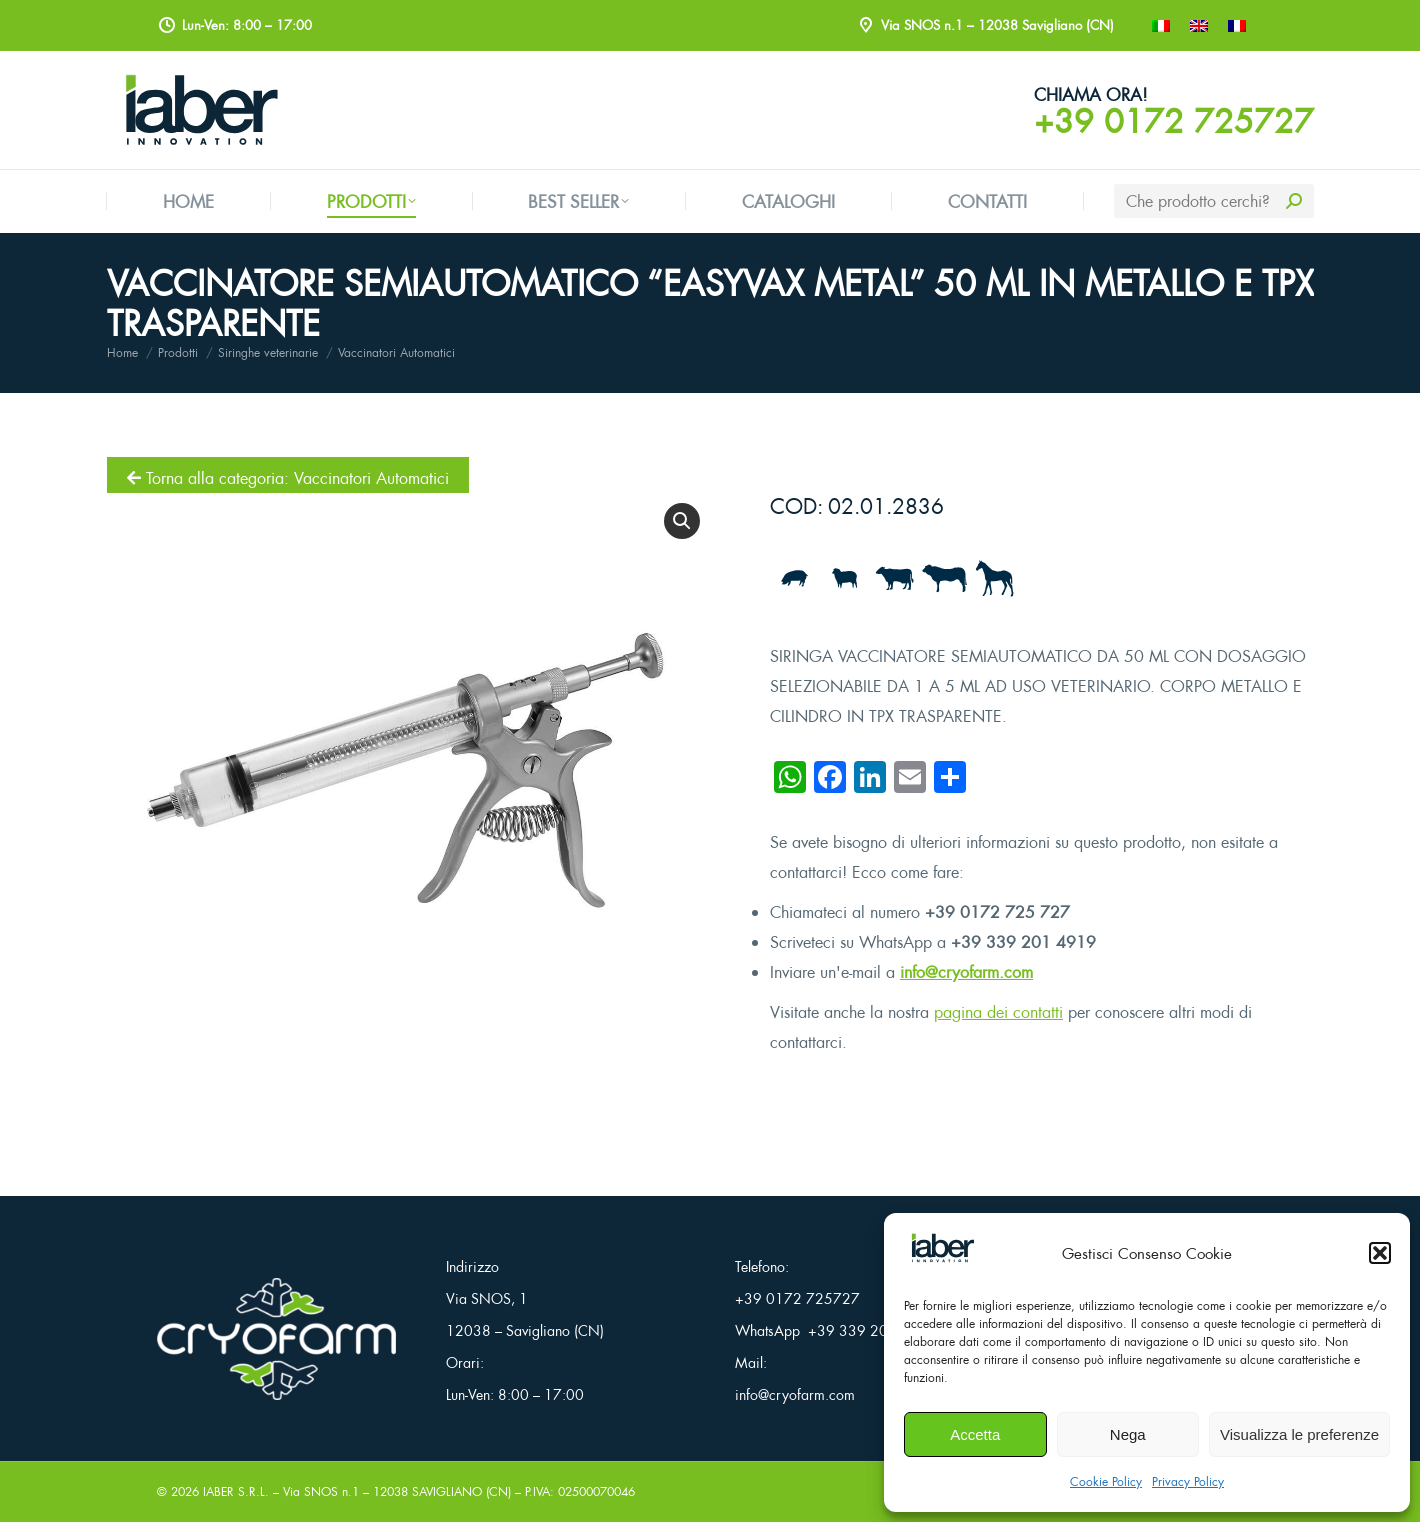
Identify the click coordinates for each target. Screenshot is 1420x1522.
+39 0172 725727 (1174, 121)
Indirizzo (472, 1266)
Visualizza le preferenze (1299, 1434)
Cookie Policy (1106, 1481)
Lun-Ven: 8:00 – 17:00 (515, 1394)
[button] (1380, 1253)
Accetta (975, 1434)
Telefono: (762, 1266)
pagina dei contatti (998, 1012)
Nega (1128, 1434)
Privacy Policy (1188, 1481)
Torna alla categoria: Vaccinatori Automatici (288, 478)
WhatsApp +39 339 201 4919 (836, 1330)
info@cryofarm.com (966, 972)
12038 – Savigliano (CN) (525, 1330)
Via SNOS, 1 (487, 1298)
